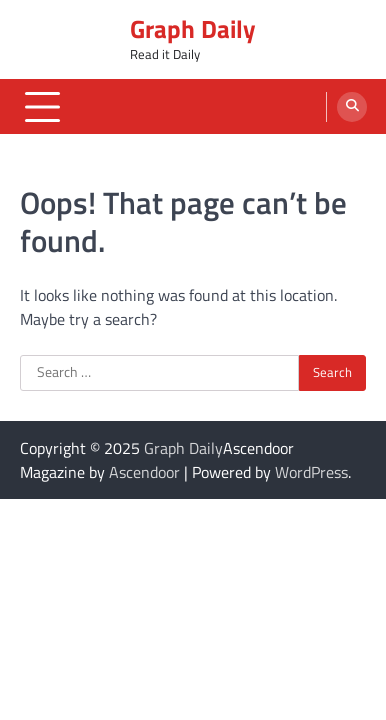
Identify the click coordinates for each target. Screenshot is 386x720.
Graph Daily (193, 29)
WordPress (311, 472)
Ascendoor (144, 472)
